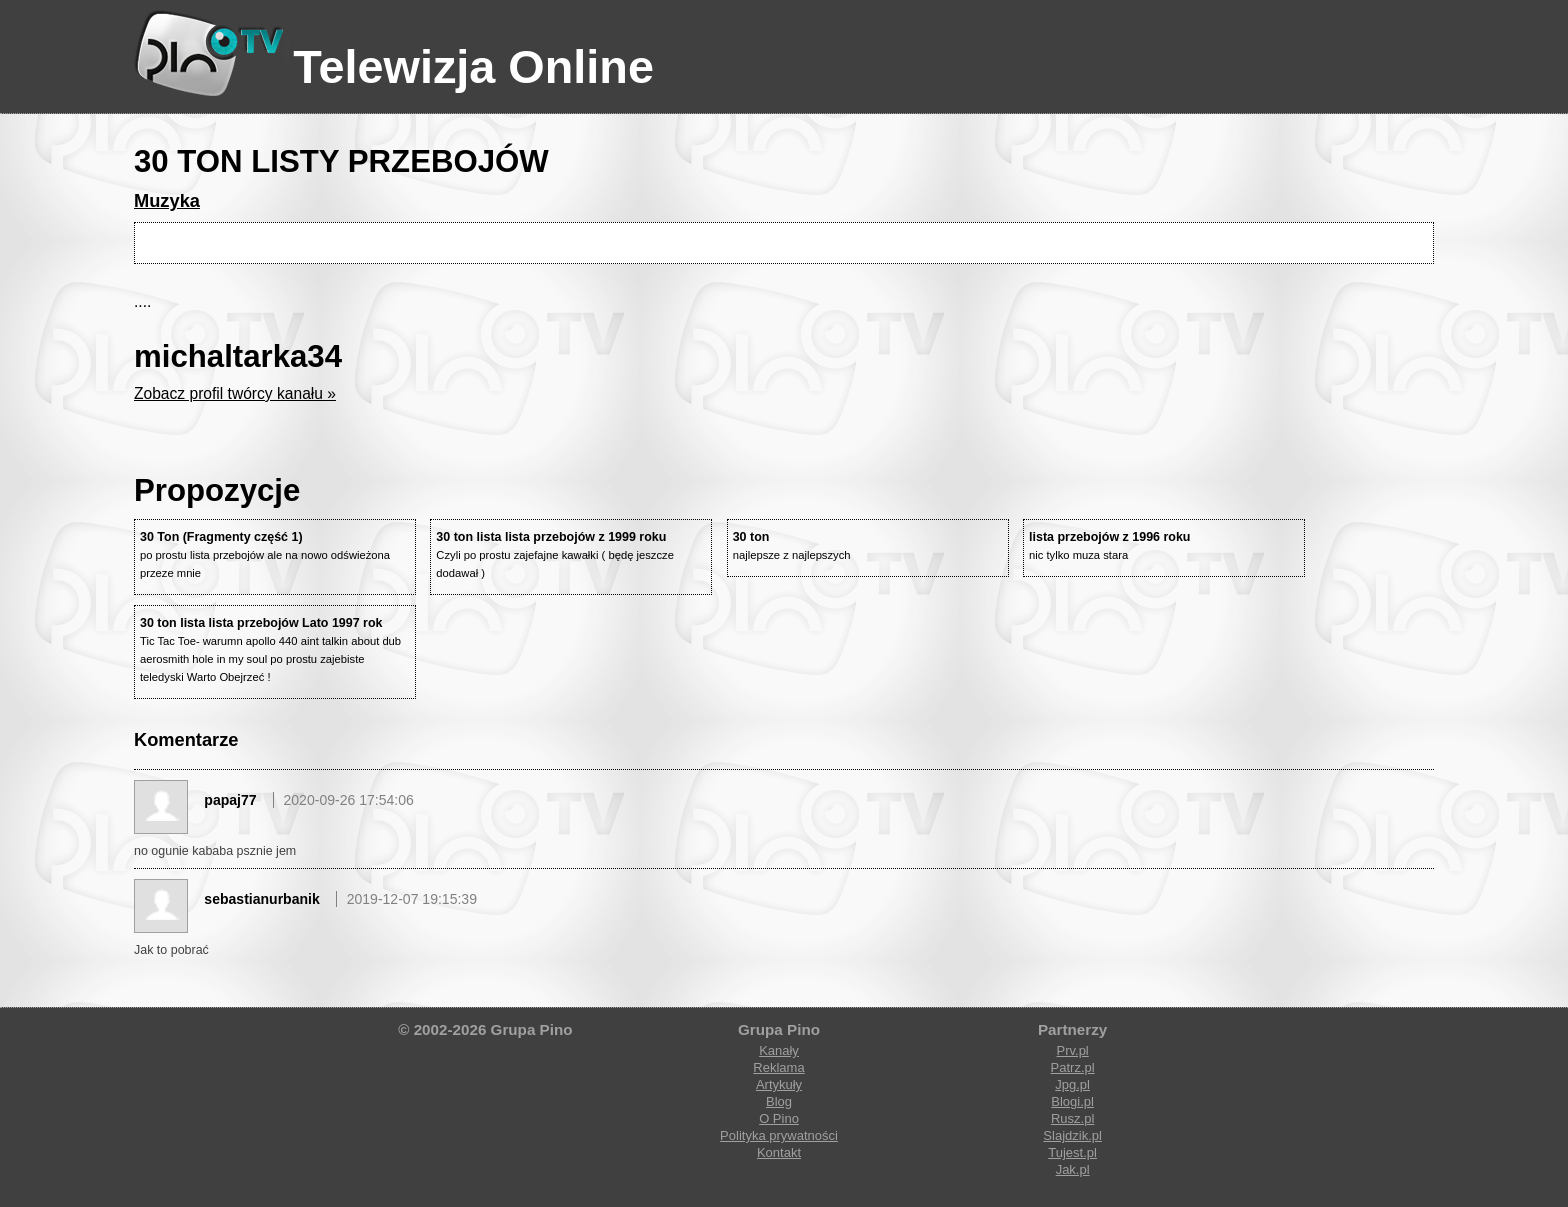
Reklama (778, 1067)
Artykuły (779, 1084)
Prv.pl (1072, 1050)
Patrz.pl (1073, 1067)
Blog (779, 1101)
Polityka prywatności (779, 1135)
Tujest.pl (1072, 1152)
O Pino (779, 1118)
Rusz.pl (1072, 1118)
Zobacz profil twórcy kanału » (235, 393)
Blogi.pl (1072, 1101)
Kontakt (779, 1152)
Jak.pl (1073, 1169)
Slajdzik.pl (1072, 1135)
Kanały (779, 1050)
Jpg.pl (1072, 1084)
